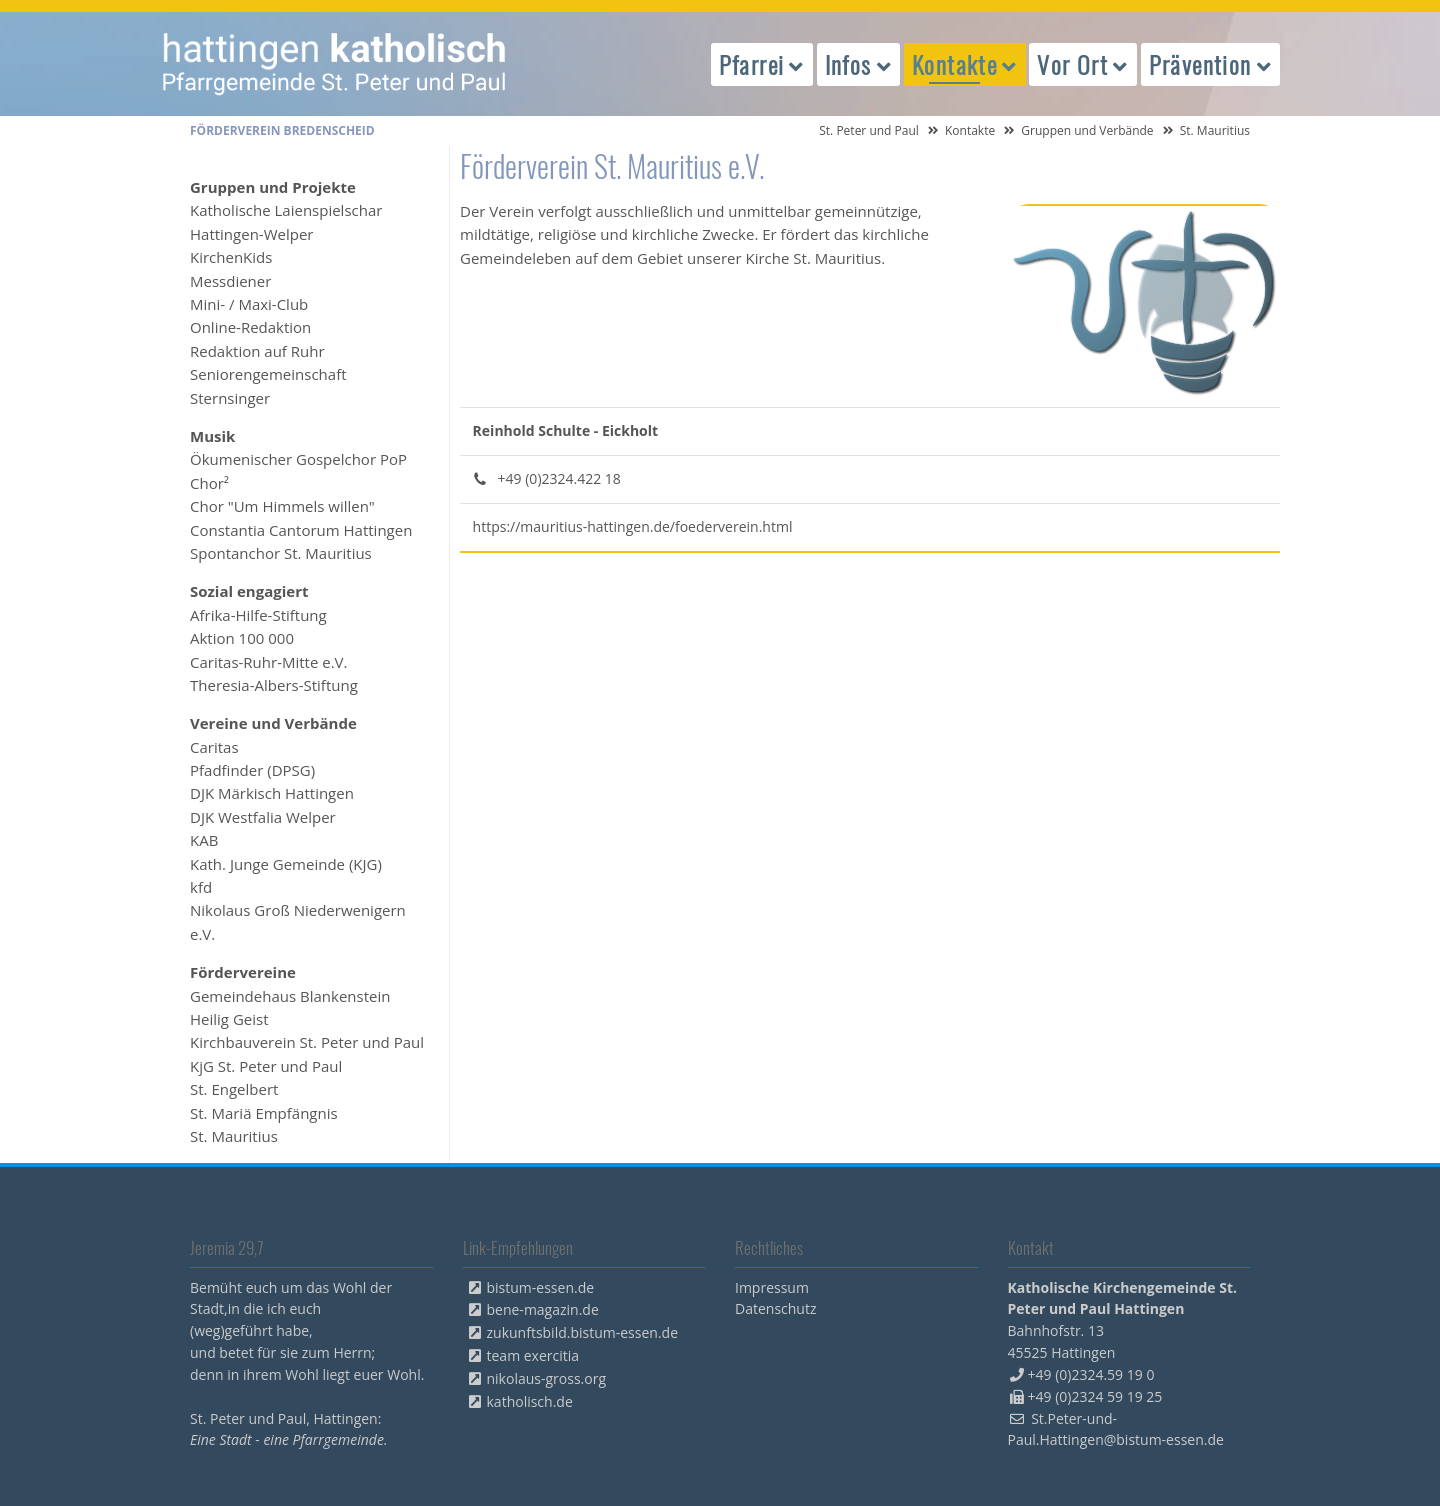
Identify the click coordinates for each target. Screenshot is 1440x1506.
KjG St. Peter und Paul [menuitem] (266, 1066)
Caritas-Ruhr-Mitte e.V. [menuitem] (269, 662)
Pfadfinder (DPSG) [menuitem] (252, 770)
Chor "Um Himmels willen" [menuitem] (282, 506)
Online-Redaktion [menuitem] (250, 327)
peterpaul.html (335, 64)
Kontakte (970, 130)
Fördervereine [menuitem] (243, 972)
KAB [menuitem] (204, 840)
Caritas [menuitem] (214, 747)
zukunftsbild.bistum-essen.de (583, 1332)
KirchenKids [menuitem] (231, 257)
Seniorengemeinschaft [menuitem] (268, 374)
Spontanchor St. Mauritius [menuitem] (281, 553)
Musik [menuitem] (212, 436)
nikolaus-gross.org (547, 1378)
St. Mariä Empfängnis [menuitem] (264, 1113)
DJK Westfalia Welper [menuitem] (263, 817)
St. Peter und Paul (869, 130)
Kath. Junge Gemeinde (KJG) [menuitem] (286, 864)
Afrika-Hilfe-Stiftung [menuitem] (258, 615)
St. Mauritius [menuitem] (234, 1136)
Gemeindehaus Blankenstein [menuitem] (290, 996)
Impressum (772, 1287)
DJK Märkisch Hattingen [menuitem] (272, 793)
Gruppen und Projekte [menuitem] (273, 187)
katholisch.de (530, 1401)
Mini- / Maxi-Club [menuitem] (249, 304)
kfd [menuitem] (201, 887)
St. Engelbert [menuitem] (234, 1089)
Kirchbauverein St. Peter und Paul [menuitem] (307, 1042)
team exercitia (533, 1355)
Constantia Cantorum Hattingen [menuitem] (301, 530)
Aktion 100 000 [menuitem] (242, 638)
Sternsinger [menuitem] (230, 398)
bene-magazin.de (543, 1309)
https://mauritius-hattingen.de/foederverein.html (633, 526)
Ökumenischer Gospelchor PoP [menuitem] (298, 459)
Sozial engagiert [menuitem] (249, 591)
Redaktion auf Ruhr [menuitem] (257, 351)
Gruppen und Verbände (1087, 130)
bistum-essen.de (541, 1287)
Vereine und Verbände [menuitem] (273, 723)
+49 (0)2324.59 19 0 (1091, 1374)
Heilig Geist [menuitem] (229, 1019)
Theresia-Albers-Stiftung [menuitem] (274, 685)
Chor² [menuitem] (209, 483)
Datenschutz (775, 1308)
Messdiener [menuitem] (230, 281)
